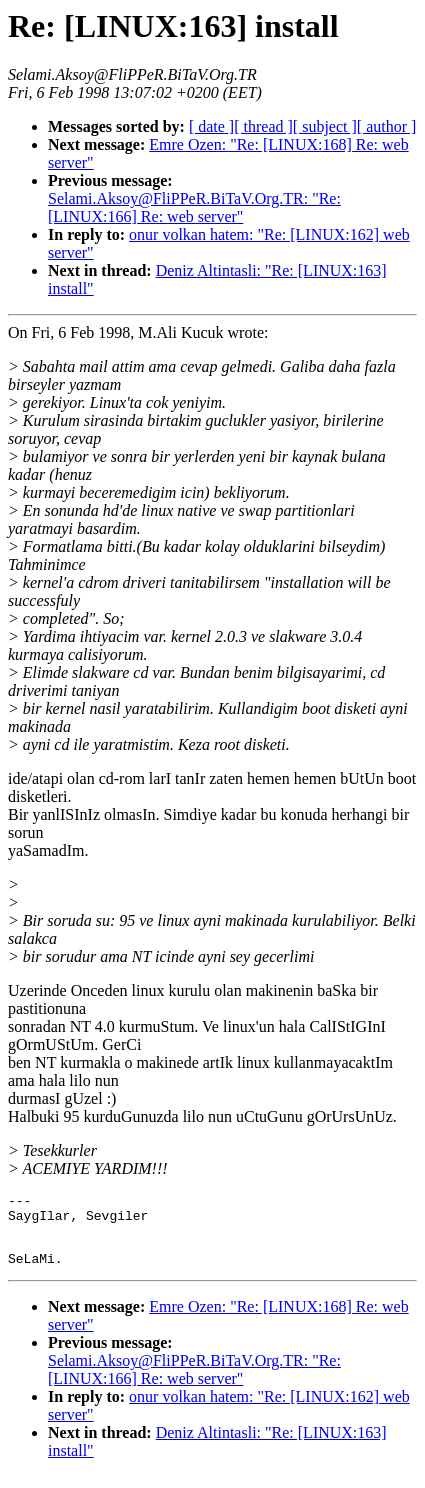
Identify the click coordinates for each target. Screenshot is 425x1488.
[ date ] (211, 126)
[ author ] (387, 126)
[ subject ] (325, 126)
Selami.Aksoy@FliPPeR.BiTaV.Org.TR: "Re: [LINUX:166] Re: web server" (194, 207)
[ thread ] (263, 126)
